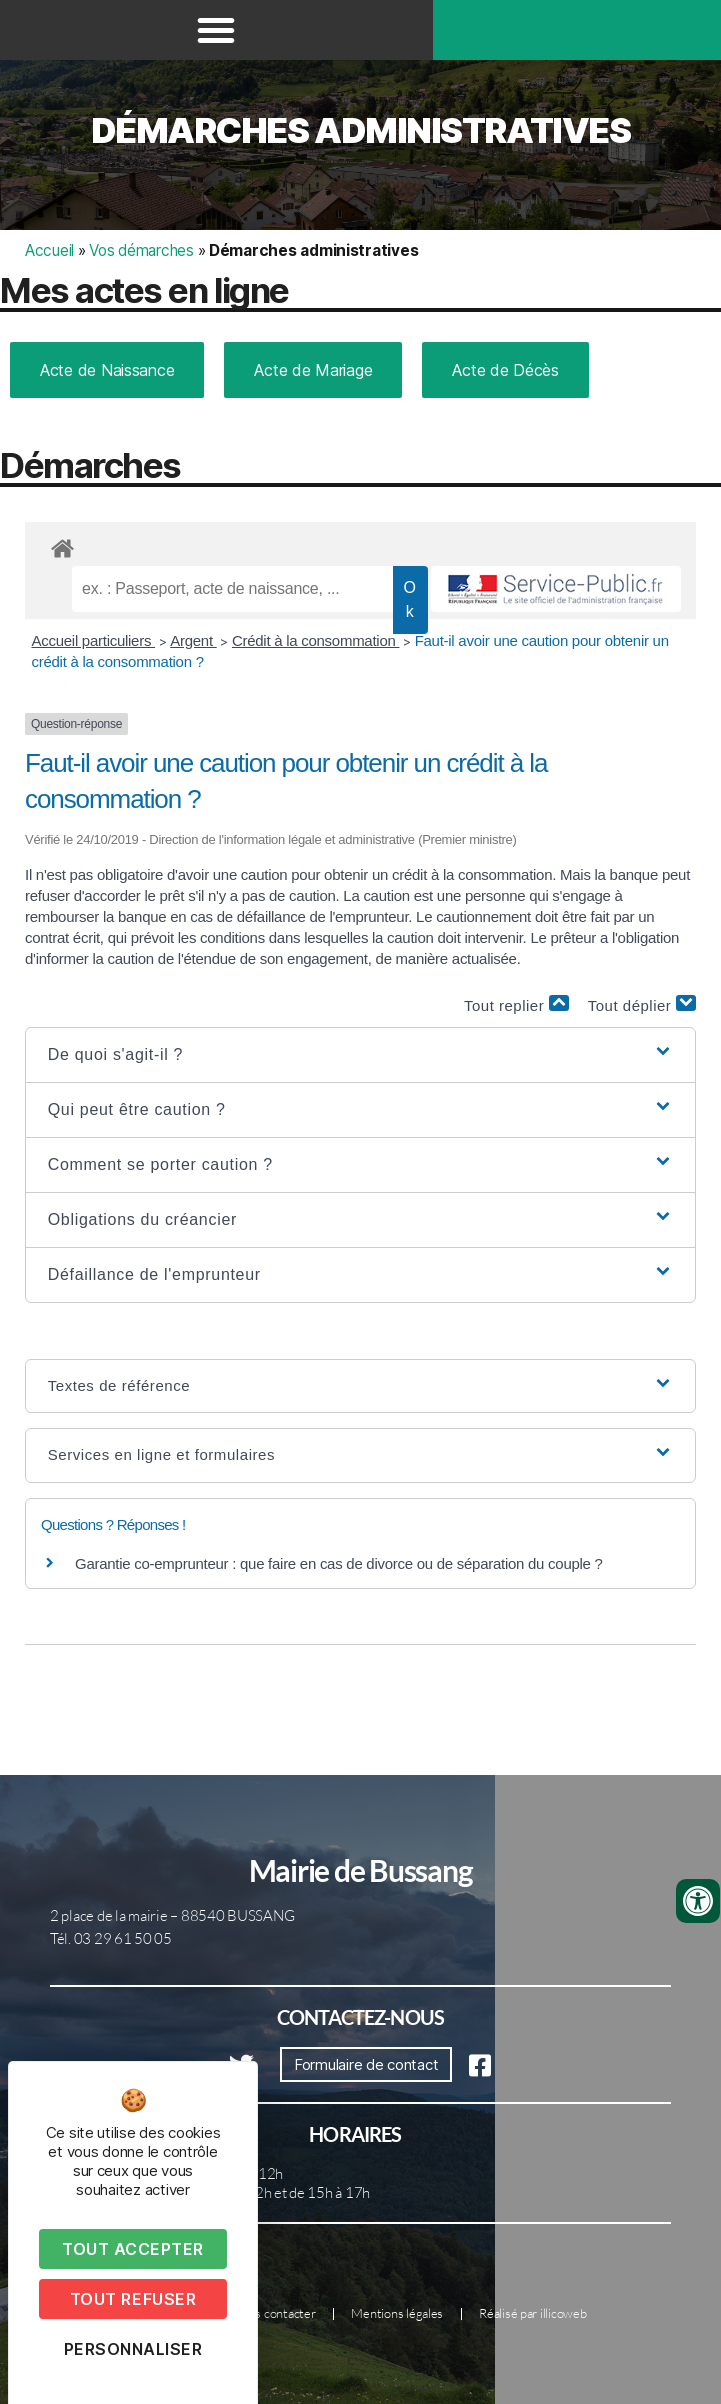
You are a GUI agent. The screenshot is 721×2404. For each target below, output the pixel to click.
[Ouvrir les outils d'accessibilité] (698, 1901)
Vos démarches (141, 250)
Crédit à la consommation (316, 640)
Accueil (49, 250)
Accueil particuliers (94, 640)
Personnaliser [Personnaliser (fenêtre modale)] (133, 2349)
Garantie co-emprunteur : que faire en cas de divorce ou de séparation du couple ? (339, 1563)
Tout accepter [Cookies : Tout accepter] (133, 2249)
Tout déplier (642, 1004)
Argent (193, 640)
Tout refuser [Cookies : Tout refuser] (133, 2299)
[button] (216, 30)
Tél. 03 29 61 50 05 (111, 1938)
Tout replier (516, 1004)
